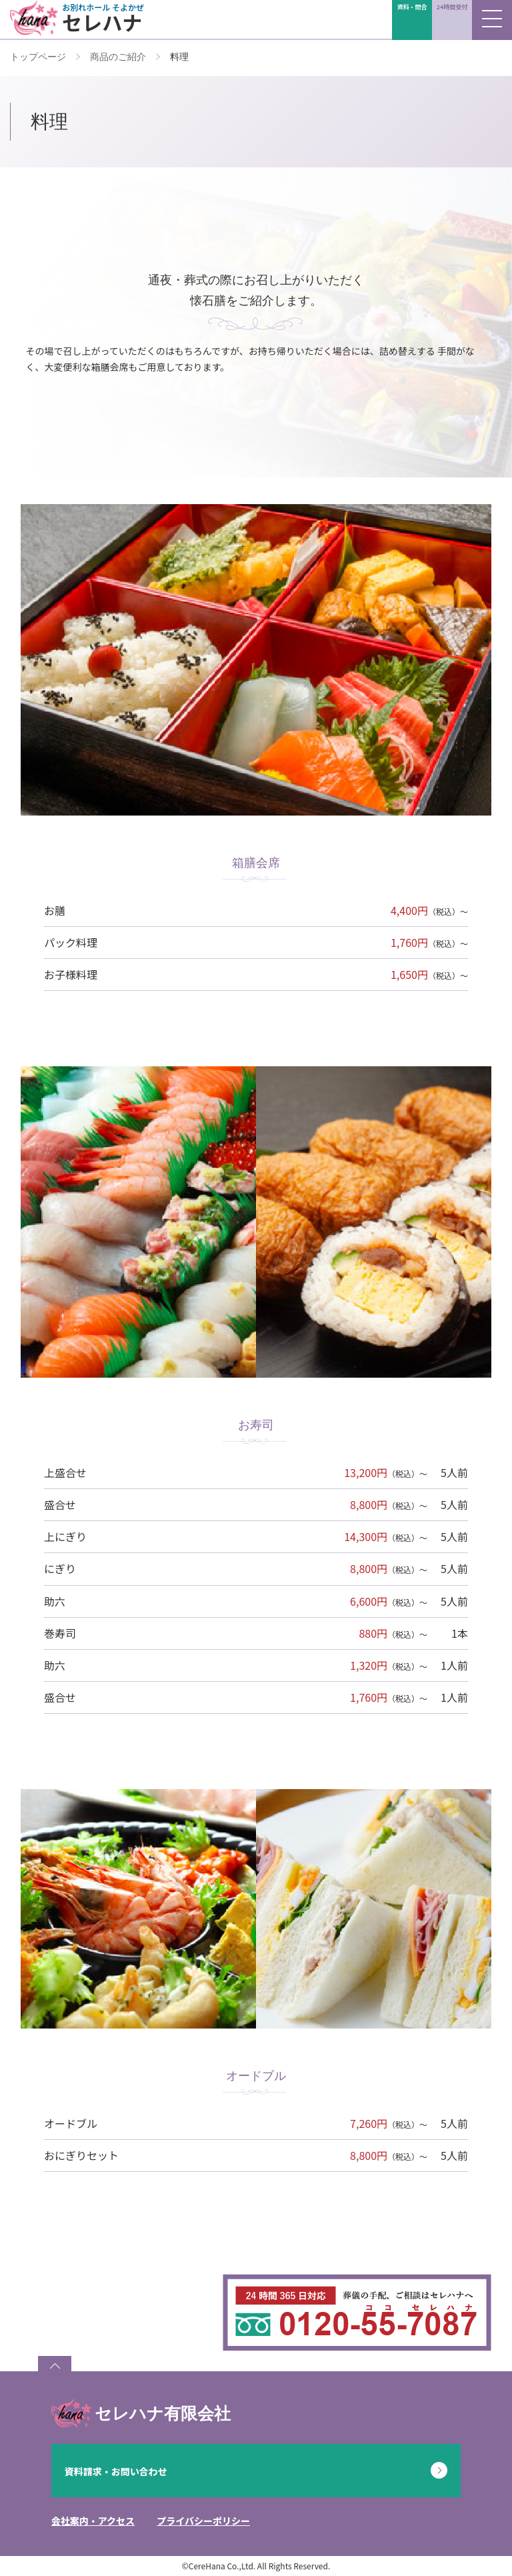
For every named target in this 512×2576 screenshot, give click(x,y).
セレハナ (105, 18)
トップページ (38, 57)
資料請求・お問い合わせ (116, 2471)
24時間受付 (452, 7)
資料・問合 (412, 7)
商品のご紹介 (118, 57)
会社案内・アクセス (93, 2520)
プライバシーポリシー (203, 2520)
